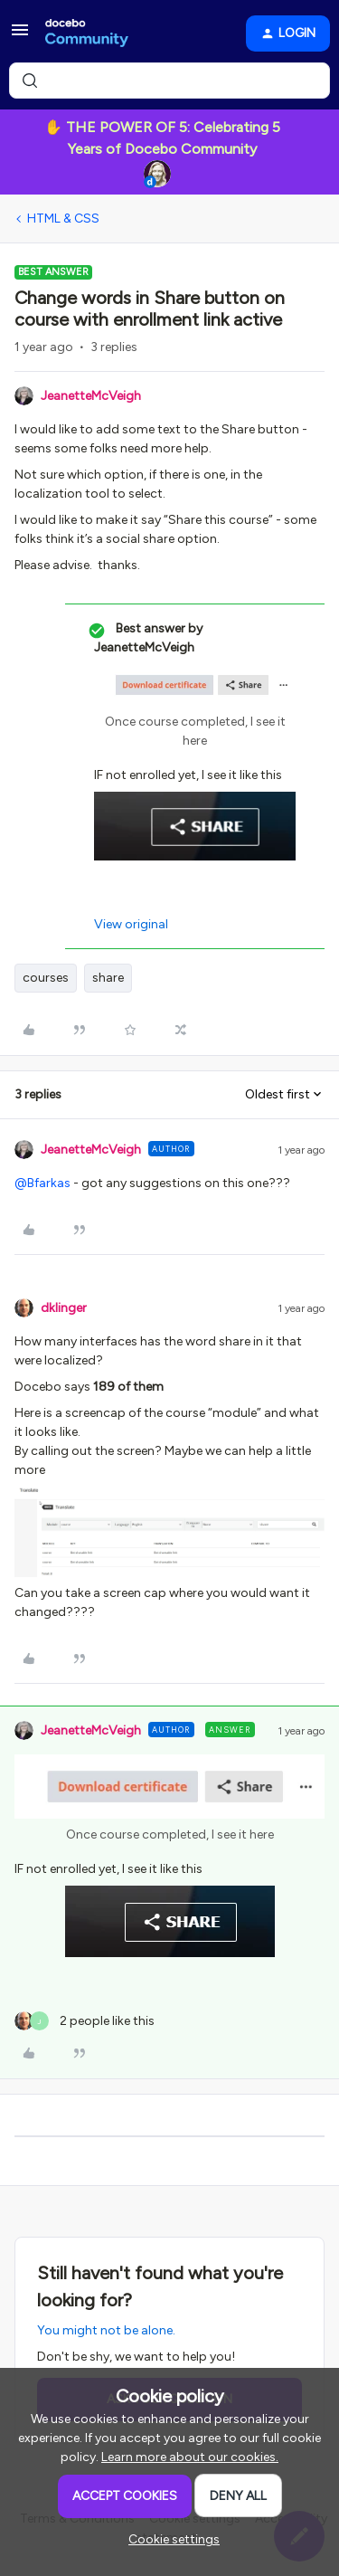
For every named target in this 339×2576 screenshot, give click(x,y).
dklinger (64, 1308)
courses (46, 977)
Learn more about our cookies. (189, 2457)
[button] (20, 36)
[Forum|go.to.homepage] (86, 33)
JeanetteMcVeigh (91, 396)
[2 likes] (84, 2020)
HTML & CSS (63, 218)
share (108, 977)
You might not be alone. (106, 2330)
